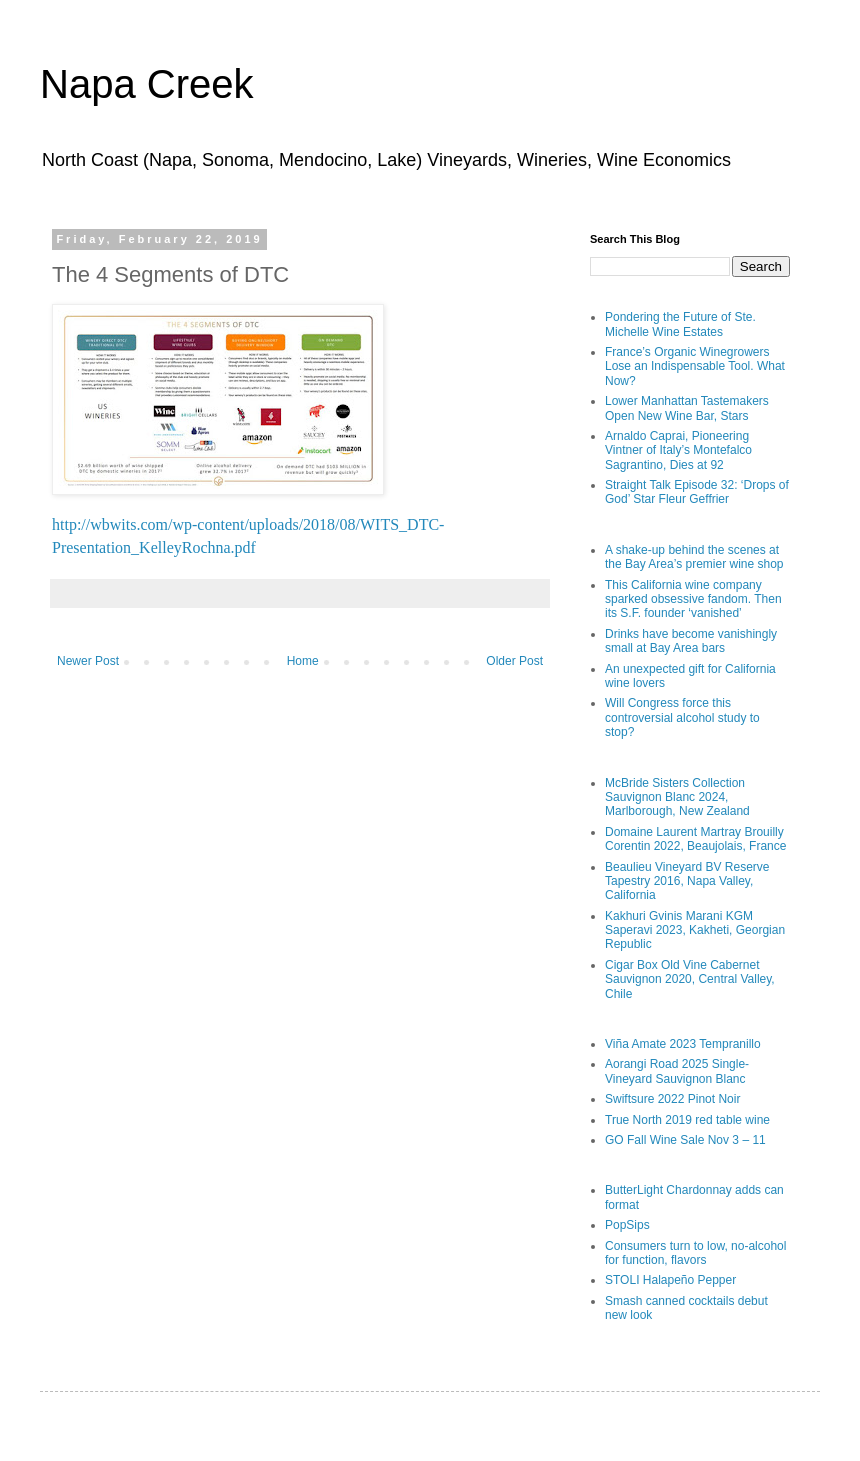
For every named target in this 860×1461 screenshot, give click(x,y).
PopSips (627, 1225)
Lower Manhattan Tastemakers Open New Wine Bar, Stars (687, 408)
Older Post (514, 661)
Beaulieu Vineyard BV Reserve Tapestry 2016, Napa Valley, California (687, 881)
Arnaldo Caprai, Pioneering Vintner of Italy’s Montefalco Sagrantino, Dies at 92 (678, 450)
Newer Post (88, 661)
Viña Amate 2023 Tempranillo (683, 1044)
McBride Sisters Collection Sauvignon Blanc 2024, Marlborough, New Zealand (677, 797)
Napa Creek (146, 84)
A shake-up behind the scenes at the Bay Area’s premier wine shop (694, 557)
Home (303, 661)
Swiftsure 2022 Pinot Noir (672, 1099)
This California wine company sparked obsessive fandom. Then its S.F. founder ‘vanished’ (693, 599)
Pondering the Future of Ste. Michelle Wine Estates (680, 324)
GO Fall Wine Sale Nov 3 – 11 (685, 1140)
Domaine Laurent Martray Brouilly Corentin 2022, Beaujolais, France (695, 839)
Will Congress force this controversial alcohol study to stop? (682, 717)
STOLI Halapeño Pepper (670, 1280)
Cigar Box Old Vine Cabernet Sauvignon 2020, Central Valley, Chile (690, 979)
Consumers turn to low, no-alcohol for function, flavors (695, 1253)
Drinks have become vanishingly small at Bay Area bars (691, 641)
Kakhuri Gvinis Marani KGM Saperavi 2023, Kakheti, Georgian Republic (695, 930)
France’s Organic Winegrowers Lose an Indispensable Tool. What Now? (695, 366)
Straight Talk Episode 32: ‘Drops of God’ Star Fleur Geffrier (697, 492)
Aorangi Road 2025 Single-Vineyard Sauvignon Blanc (677, 1071)
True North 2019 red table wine (687, 1120)
